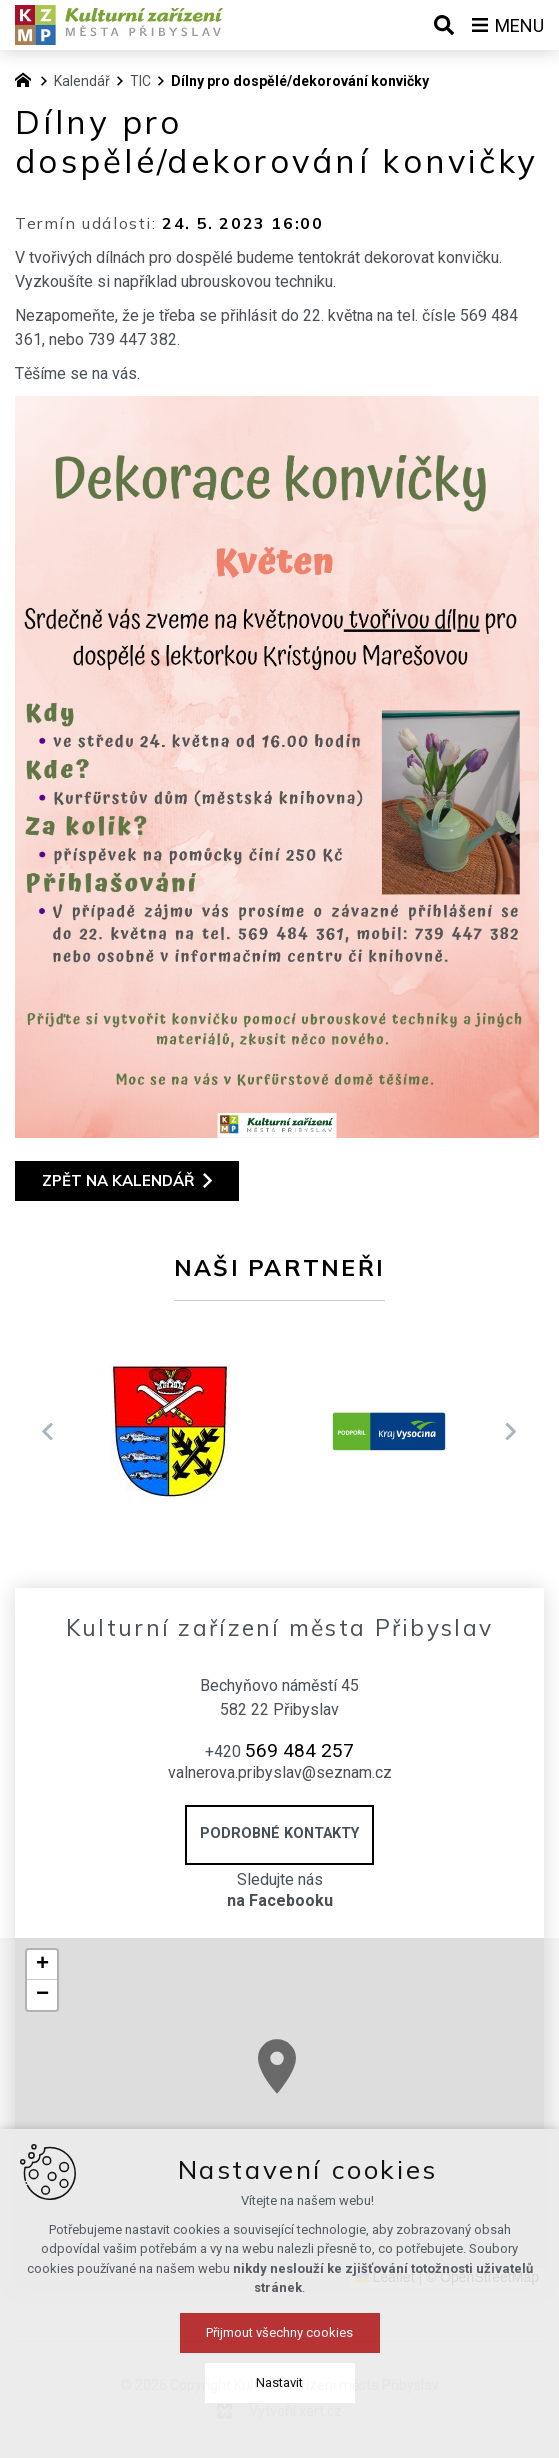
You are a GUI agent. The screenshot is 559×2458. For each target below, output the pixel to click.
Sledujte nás (279, 1891)
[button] (42, 1965)
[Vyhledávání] (444, 25)
